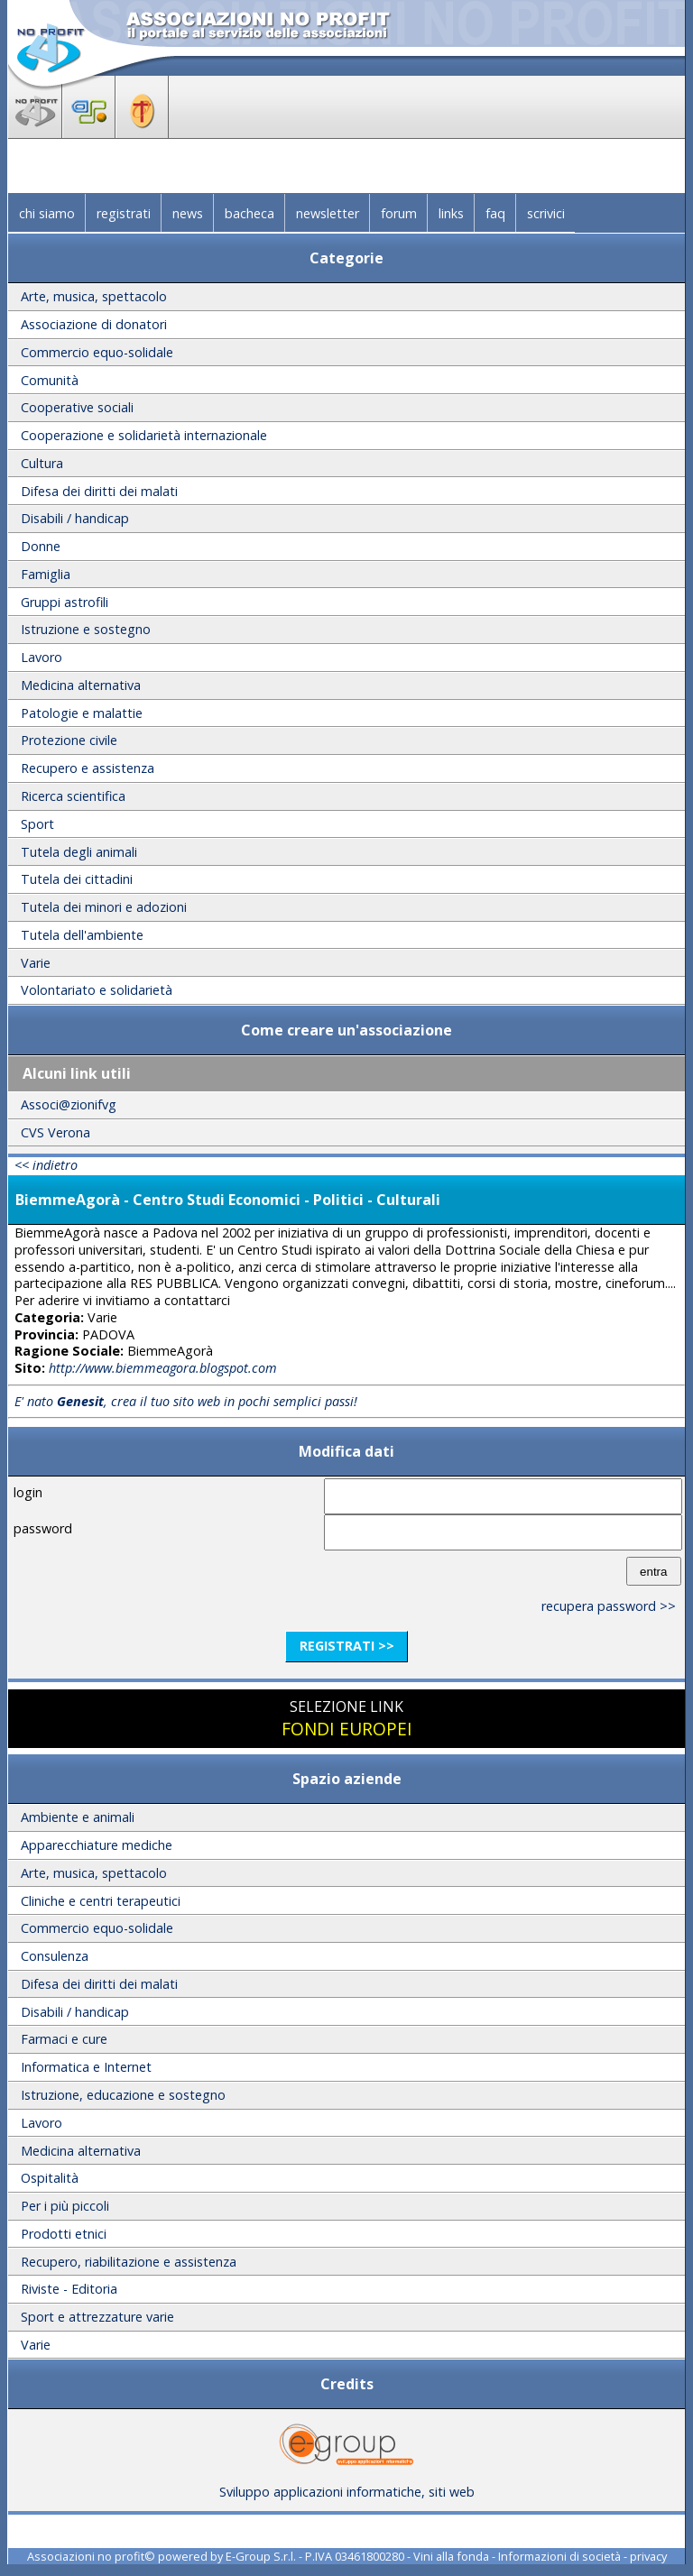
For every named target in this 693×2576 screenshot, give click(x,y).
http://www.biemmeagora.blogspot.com (163, 1367)
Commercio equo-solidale (97, 352)
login (28, 1492)
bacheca (249, 213)
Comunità (50, 380)
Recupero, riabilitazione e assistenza (128, 2261)
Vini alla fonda (451, 2556)
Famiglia (45, 574)
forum (399, 213)
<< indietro (46, 1164)
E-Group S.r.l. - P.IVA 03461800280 (315, 2556)
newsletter (327, 213)
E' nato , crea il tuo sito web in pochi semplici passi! (185, 1401)
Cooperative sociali (77, 407)
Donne (40, 546)
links (451, 213)
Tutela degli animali (79, 851)
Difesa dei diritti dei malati (99, 491)
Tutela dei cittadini (77, 879)
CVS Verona (55, 1132)
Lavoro (41, 657)
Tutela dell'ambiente (82, 934)
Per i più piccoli (65, 2205)
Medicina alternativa (81, 685)
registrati (124, 213)
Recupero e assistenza (87, 768)
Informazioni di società (559, 2556)
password (43, 1528)
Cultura (42, 463)
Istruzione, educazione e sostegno (123, 2094)
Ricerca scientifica (73, 796)
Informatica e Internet (86, 2066)
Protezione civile (69, 740)
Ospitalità (50, 2177)
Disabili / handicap (75, 518)
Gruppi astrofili (64, 602)
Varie (36, 962)
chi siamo (47, 213)
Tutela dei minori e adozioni (104, 906)
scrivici (546, 213)
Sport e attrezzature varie (97, 2316)
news (187, 213)
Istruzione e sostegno (86, 629)
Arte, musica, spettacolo (94, 296)
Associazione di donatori (94, 324)
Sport (37, 824)
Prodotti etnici (63, 2233)
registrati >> (347, 1645)
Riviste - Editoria (69, 2288)
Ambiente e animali (77, 1817)
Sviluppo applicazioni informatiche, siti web (347, 2485)
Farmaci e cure (64, 2038)
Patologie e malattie (82, 713)
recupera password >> (608, 1606)
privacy (648, 2556)
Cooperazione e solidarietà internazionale (144, 435)
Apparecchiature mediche (96, 1845)
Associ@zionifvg (68, 1104)
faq (495, 213)
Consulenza (54, 1955)
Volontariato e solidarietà (96, 989)
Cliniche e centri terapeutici (100, 1900)
